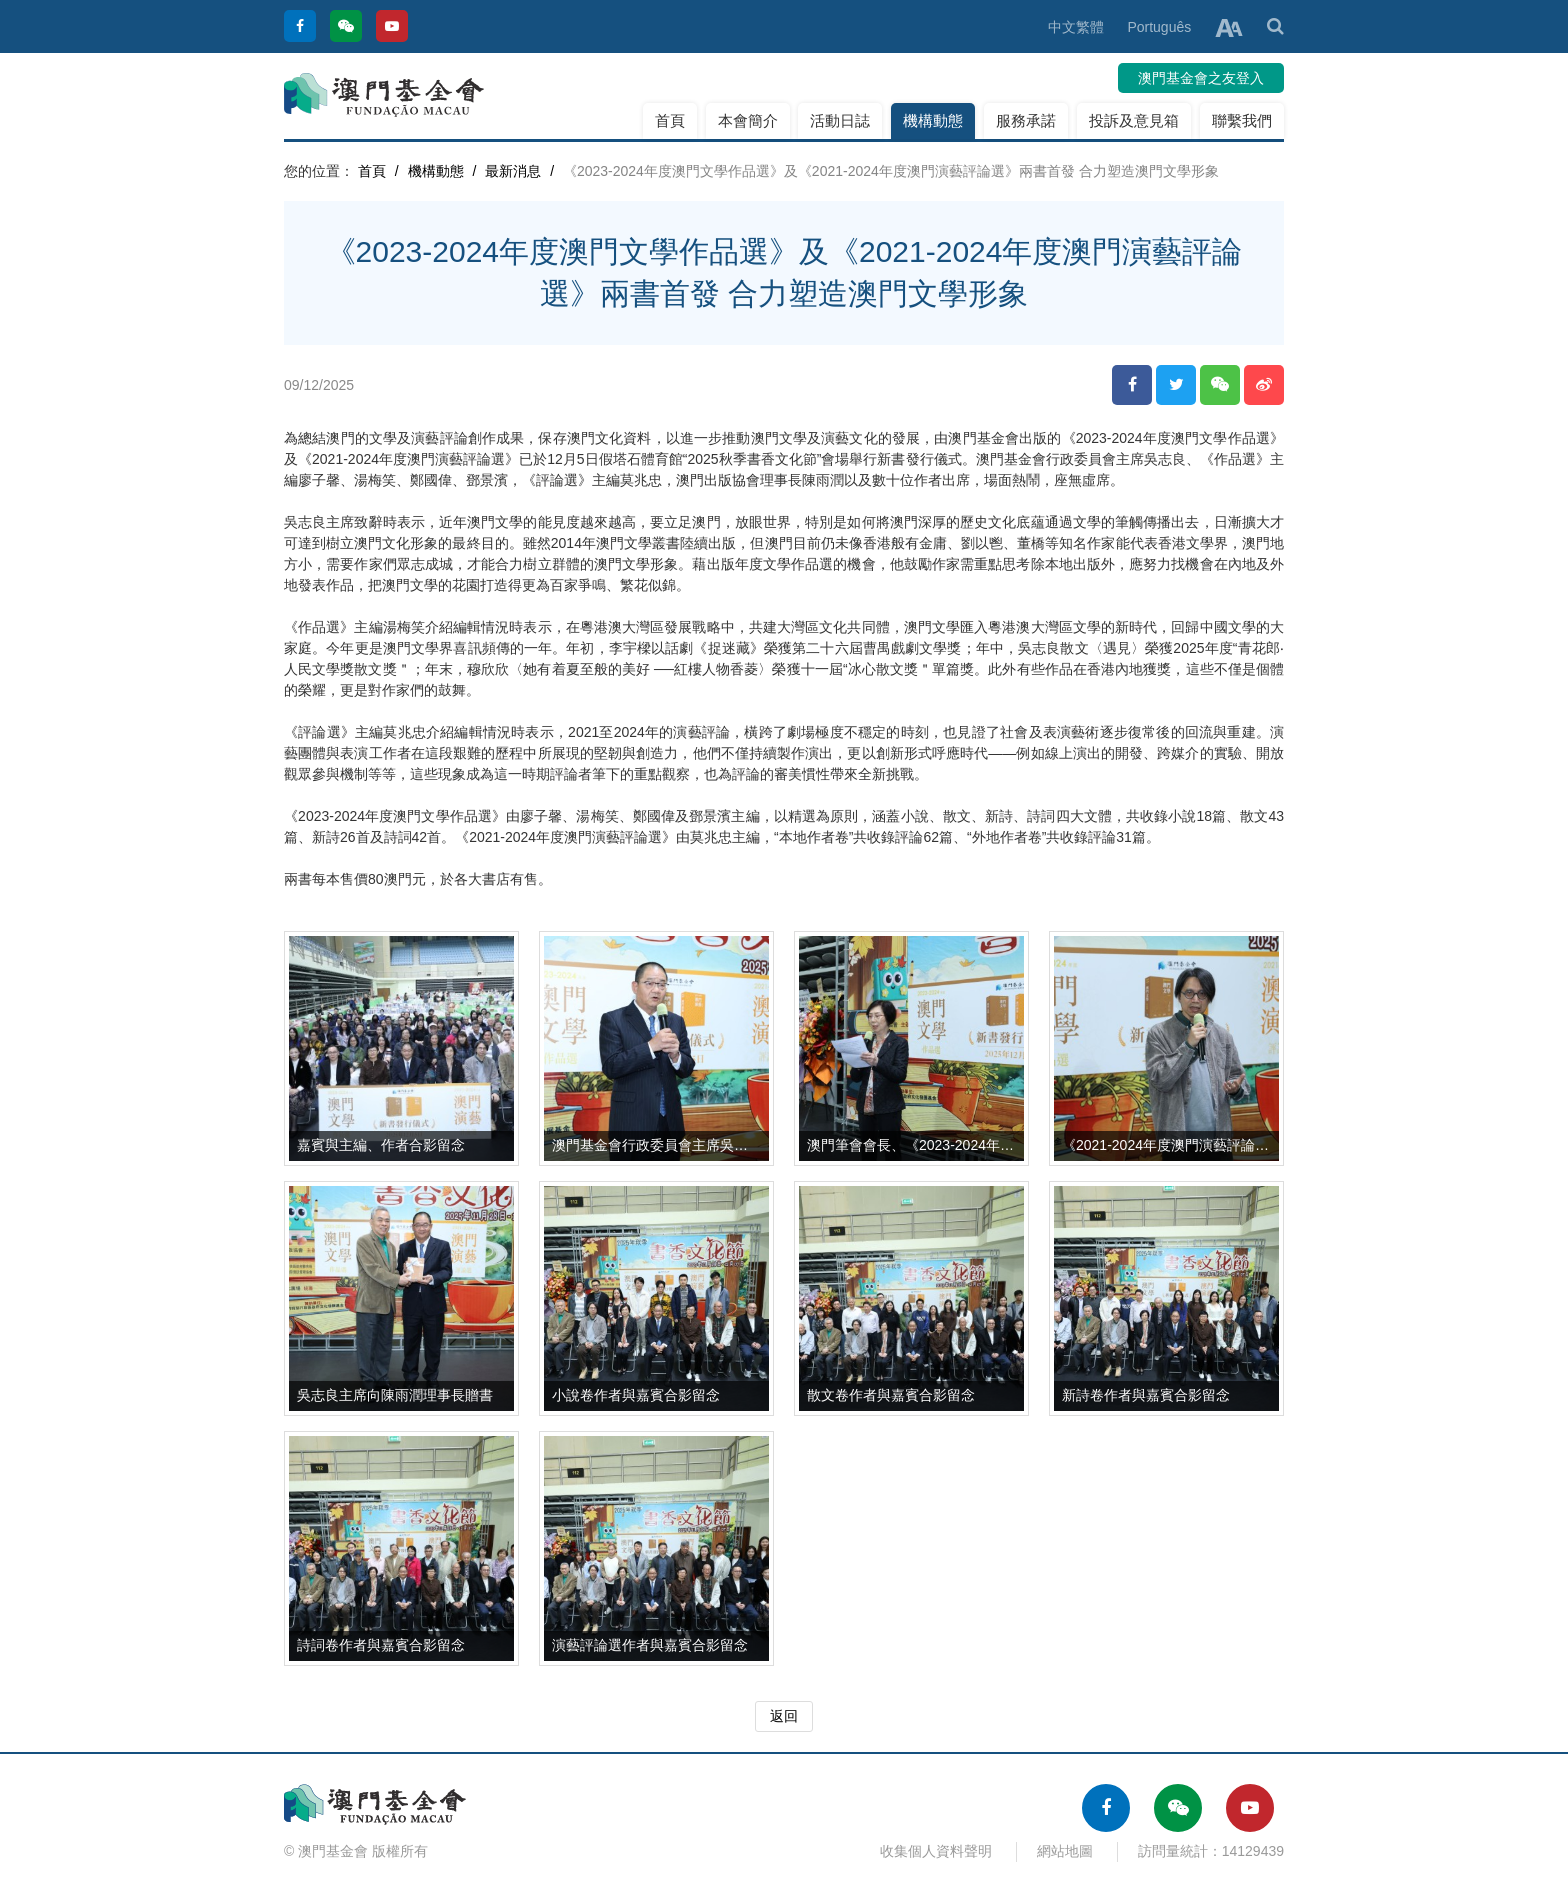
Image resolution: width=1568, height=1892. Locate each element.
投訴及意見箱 (1134, 120)
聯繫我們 (1242, 120)
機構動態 (933, 120)
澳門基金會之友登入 (1201, 78)
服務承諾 (1026, 120)
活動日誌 (840, 120)
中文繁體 (1076, 27)
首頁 (670, 120)
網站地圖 (1065, 1851)
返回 (784, 1716)
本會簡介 (748, 120)
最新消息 (513, 171)
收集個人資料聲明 (936, 1851)
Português (1159, 27)
